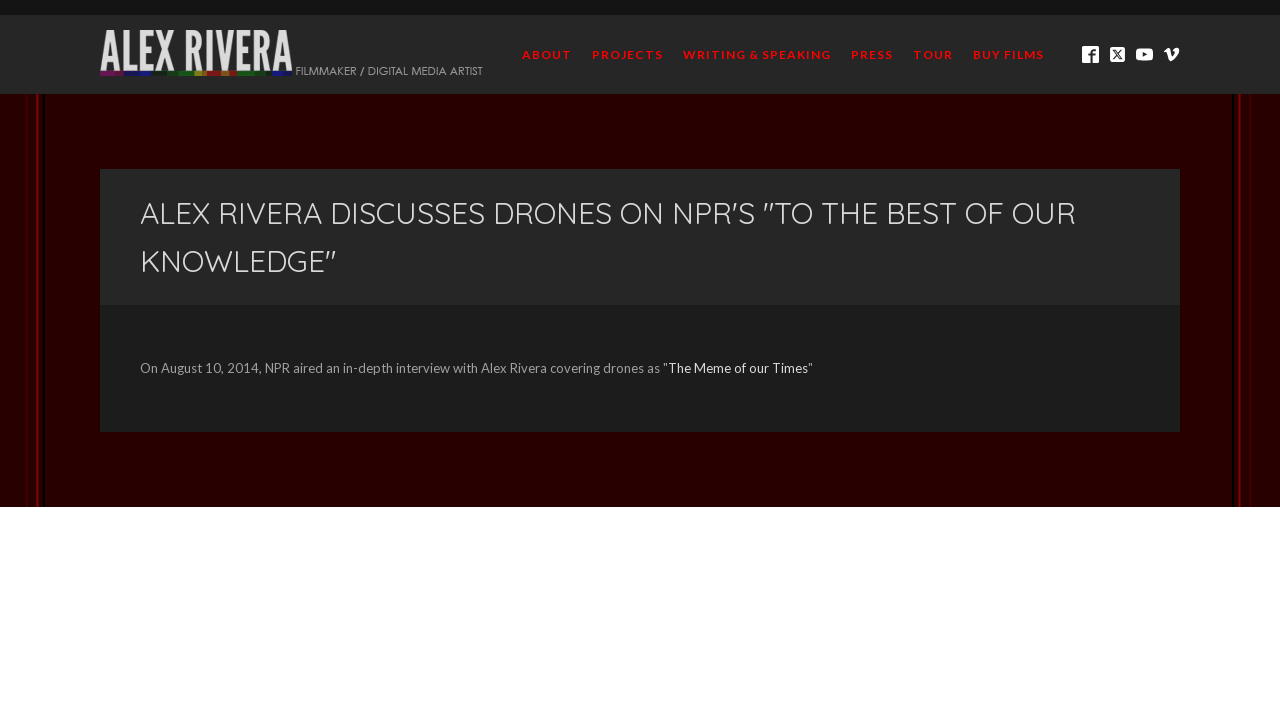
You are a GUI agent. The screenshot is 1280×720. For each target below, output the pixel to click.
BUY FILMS (1008, 54)
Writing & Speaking (757, 54)
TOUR (933, 54)
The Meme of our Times (738, 368)
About (547, 54)
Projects (627, 54)
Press (872, 54)
